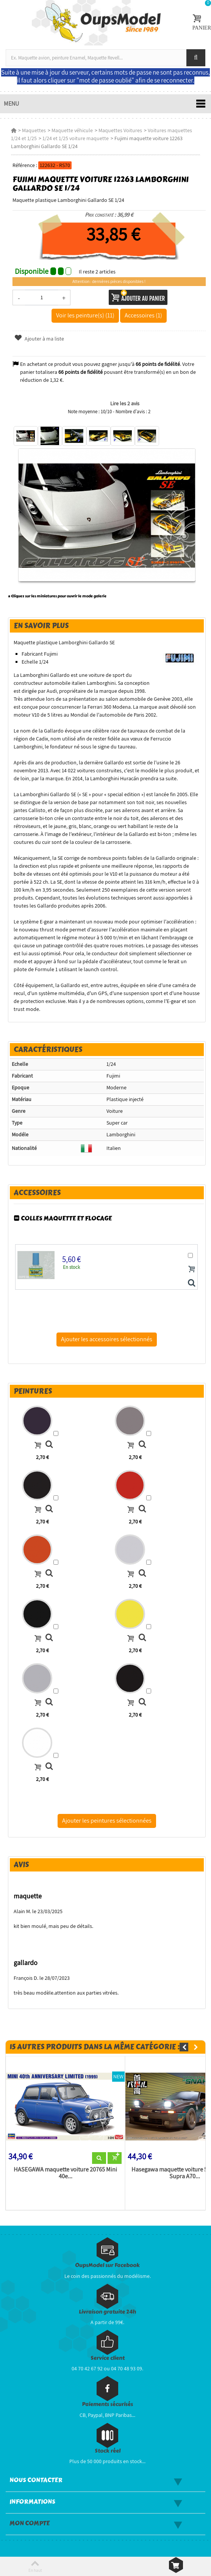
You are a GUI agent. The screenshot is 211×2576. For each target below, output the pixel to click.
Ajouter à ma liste (39, 338)
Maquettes (34, 130)
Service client (108, 2358)
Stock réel (107, 2451)
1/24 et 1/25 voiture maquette (75, 138)
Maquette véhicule (72, 130)
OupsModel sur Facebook (107, 2265)
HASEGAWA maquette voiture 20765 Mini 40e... (65, 2173)
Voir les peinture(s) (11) (85, 315)
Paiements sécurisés (107, 2404)
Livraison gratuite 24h (107, 2312)
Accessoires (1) (143, 315)
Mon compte (29, 2523)
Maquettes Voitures (120, 130)
